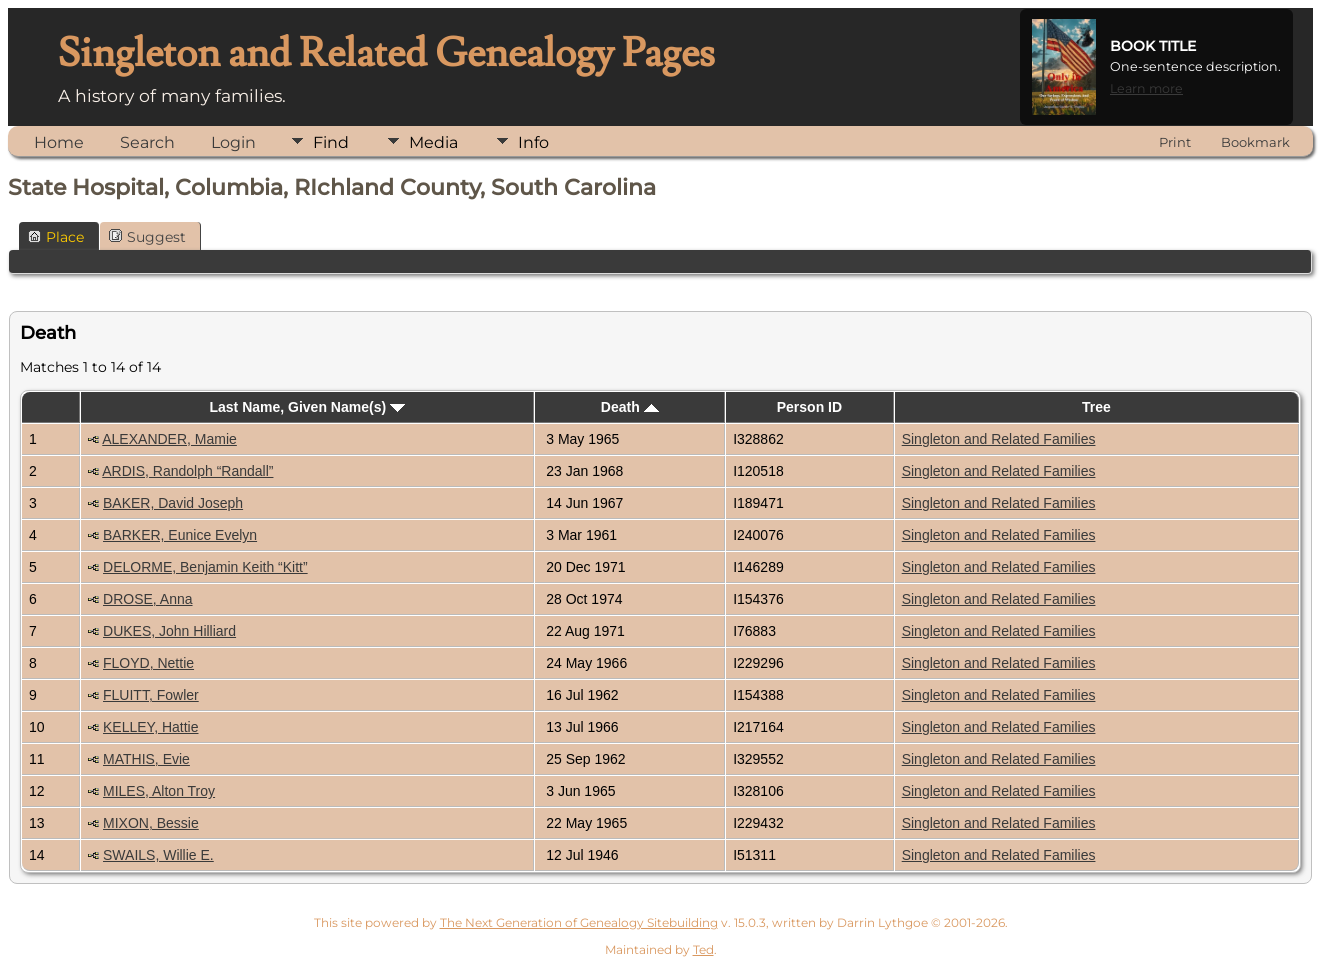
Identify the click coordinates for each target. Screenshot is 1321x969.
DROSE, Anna (148, 599)
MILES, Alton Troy (159, 791)
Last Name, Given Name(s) (307, 407)
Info (533, 142)
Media (433, 142)
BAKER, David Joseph (173, 503)
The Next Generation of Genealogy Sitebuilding (579, 922)
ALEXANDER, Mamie (169, 439)
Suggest (147, 237)
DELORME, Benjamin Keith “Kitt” (205, 567)
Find (331, 142)
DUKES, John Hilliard (169, 631)
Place (56, 237)
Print (1175, 142)
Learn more (1146, 88)
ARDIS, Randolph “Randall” (187, 471)
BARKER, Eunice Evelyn (180, 535)
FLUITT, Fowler (151, 695)
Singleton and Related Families (999, 439)
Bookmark (1255, 142)
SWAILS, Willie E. (158, 855)
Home (59, 142)
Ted (703, 949)
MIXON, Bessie (151, 823)
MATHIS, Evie (146, 759)
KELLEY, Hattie (150, 727)
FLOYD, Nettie (148, 663)
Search (147, 142)
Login (233, 142)
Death (630, 407)
